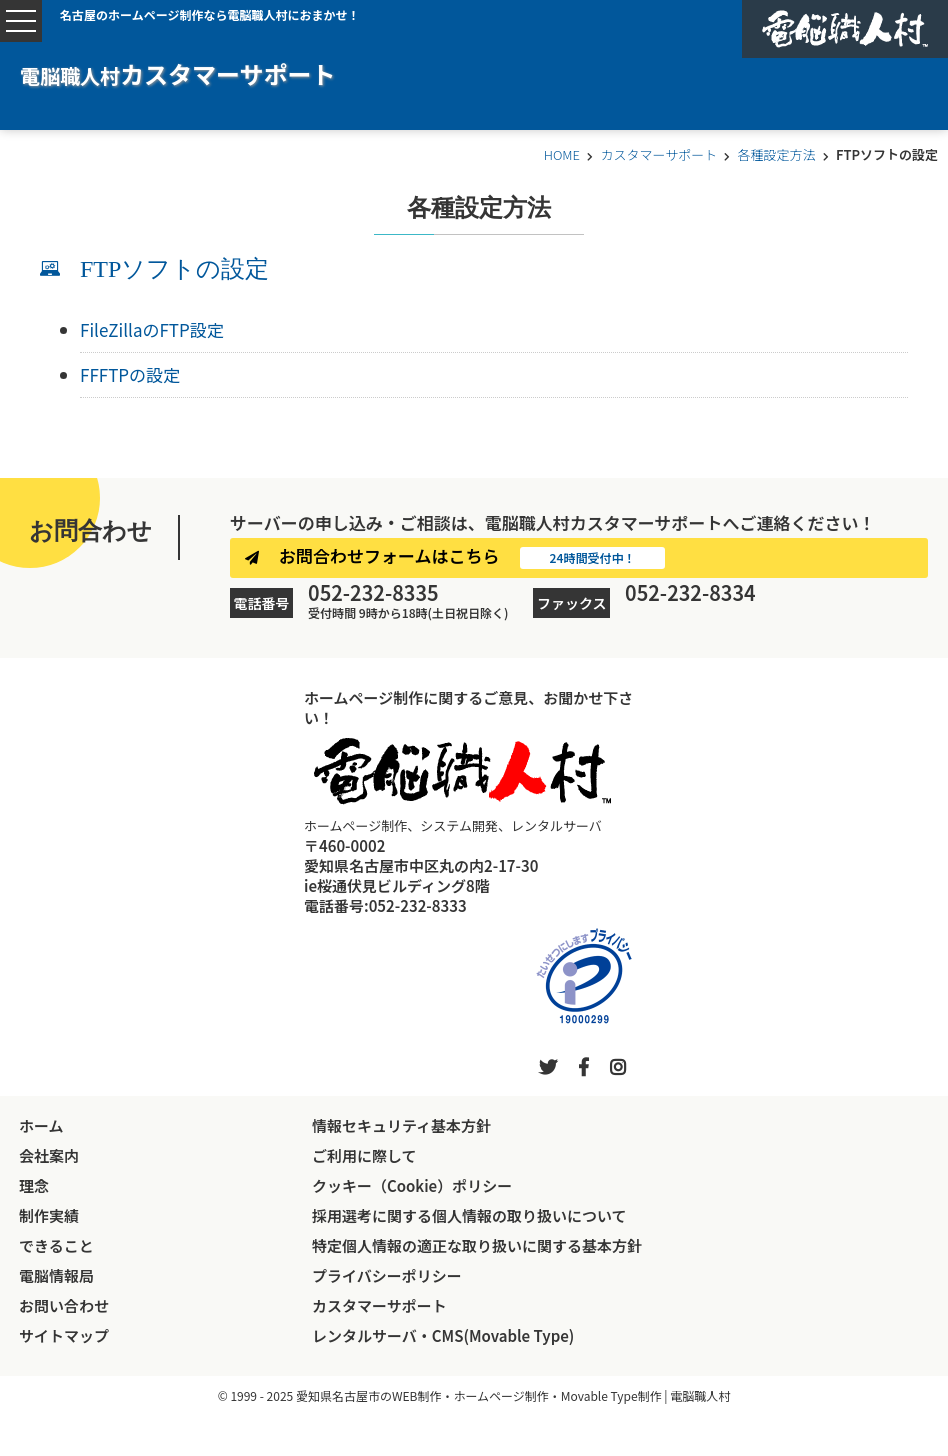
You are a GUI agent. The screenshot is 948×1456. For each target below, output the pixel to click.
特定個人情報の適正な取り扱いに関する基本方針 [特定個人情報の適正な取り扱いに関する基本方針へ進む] (477, 1245)
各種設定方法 (777, 154)
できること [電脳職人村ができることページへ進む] (56, 1245)
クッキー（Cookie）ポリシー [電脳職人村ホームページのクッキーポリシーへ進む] (412, 1185)
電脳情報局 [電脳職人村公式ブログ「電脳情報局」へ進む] (56, 1275)
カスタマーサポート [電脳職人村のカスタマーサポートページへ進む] (379, 1305)
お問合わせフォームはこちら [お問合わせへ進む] (389, 555)
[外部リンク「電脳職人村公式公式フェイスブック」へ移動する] (583, 1066)
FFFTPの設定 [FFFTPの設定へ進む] (130, 374)
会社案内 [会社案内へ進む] (49, 1155)
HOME (562, 154)
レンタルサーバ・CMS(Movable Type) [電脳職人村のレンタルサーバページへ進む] (443, 1335)
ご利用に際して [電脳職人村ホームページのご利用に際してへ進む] (364, 1155)
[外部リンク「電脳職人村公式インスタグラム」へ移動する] (618, 1066)
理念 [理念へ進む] (34, 1185)
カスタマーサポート (658, 154)
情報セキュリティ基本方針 (401, 1125)
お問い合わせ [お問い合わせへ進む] (64, 1305)
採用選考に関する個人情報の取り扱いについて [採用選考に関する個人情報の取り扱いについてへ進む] (469, 1215)
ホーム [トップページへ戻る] (41, 1125)
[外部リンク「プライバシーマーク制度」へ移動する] (584, 976)
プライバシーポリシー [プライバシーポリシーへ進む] (387, 1275)
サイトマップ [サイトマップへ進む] (64, 1335)
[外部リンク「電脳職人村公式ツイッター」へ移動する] (548, 1066)
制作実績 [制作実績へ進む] (49, 1215)
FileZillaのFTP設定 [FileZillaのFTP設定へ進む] (152, 329)
